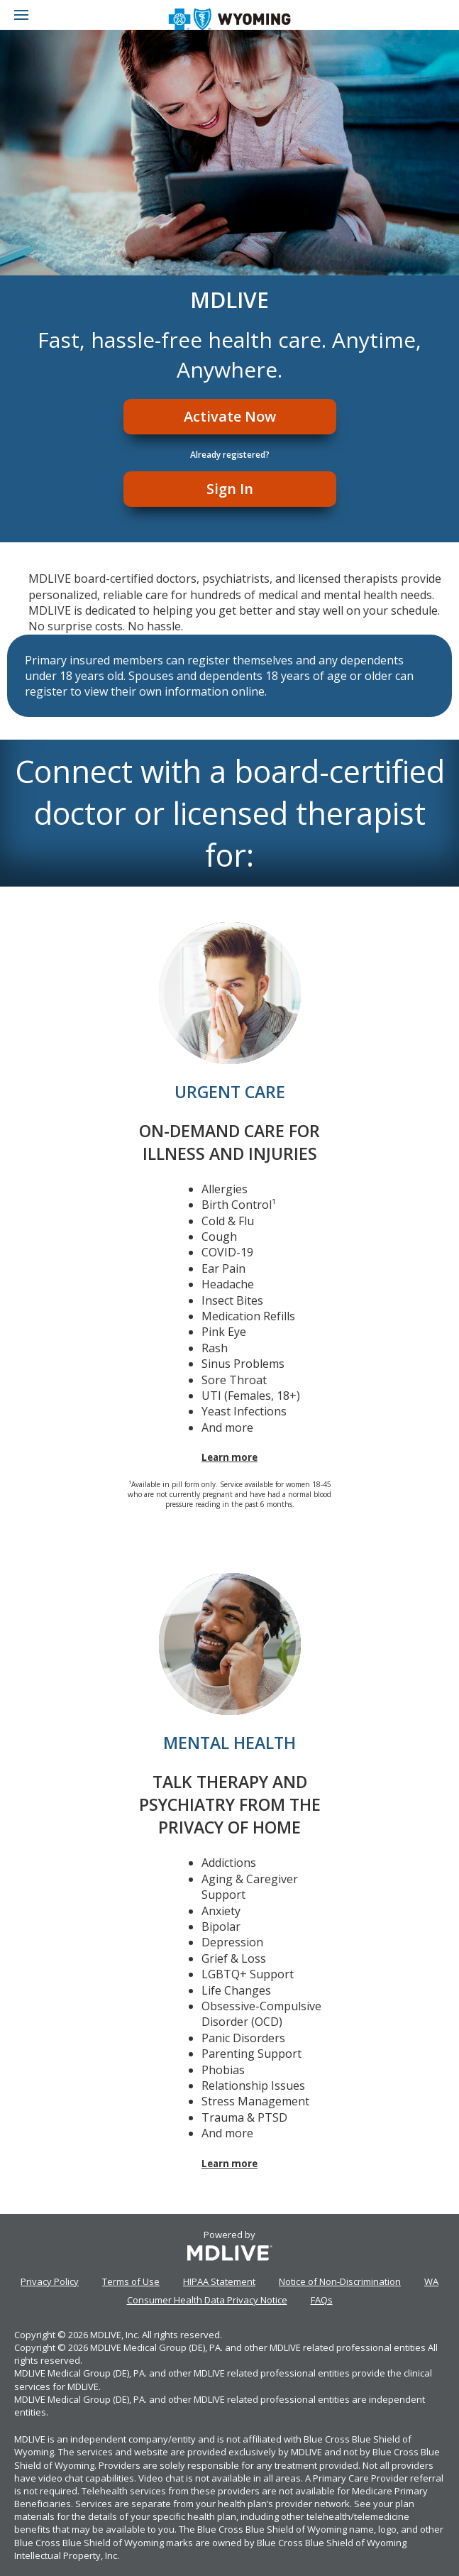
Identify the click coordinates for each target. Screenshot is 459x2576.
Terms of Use (131, 2281)
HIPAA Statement (219, 2281)
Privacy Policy (50, 2281)
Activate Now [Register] (230, 416)
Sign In (229, 488)
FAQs (322, 2299)
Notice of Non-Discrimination (340, 2281)
